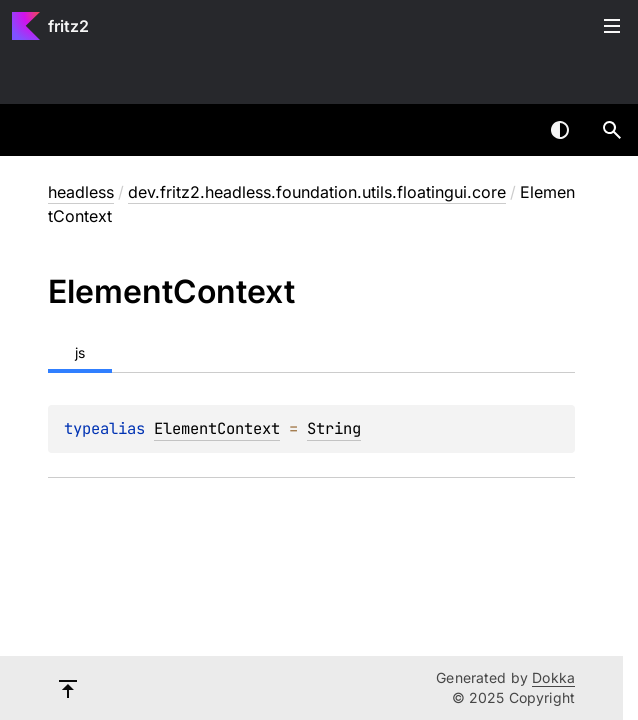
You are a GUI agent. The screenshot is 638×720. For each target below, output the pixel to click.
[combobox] (508, 130)
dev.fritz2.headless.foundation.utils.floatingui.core (317, 192)
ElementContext (217, 428)
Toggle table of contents (612, 26)
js (80, 352)
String (334, 428)
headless (81, 192)
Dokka (553, 677)
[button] (612, 130)
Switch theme (560, 130)
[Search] (612, 130)
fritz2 (68, 26)
